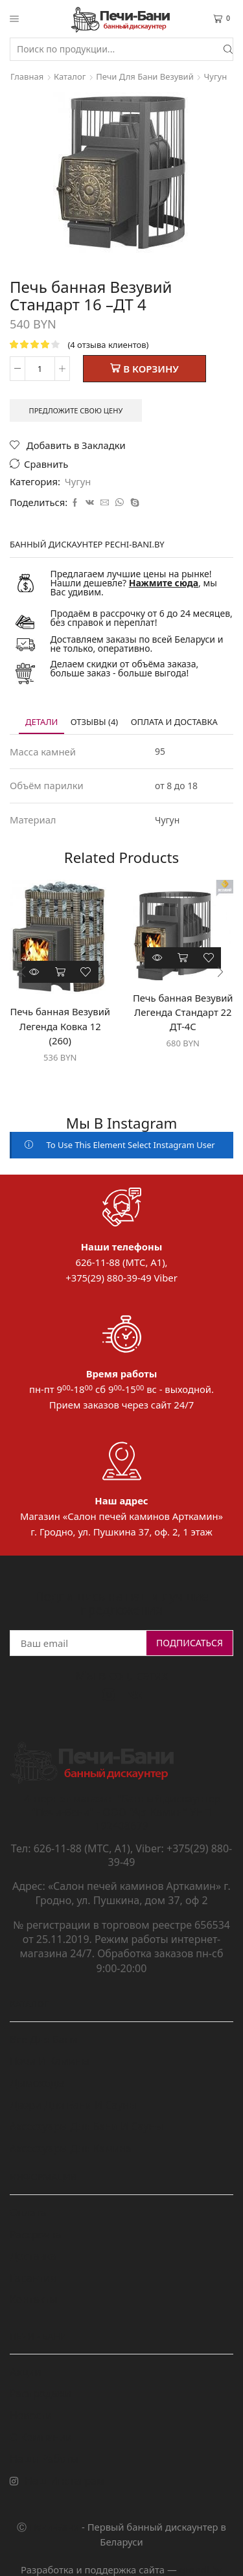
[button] (23, 972)
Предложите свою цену (76, 410)
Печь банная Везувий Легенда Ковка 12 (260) (60, 1025)
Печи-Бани (54, 2526)
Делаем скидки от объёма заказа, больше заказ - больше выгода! (125, 668)
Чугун (215, 76)
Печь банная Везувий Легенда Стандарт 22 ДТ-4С (183, 1012)
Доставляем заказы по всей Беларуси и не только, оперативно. (137, 643)
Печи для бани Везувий (145, 76)
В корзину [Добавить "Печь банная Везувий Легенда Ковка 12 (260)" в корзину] (60, 971)
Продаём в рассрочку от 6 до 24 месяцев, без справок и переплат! (142, 617)
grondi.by (200, 2569)
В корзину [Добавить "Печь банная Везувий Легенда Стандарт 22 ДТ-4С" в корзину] (183, 958)
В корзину (151, 368)
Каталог (70, 76)
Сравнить (46, 464)
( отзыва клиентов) (107, 345)
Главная (26, 76)
